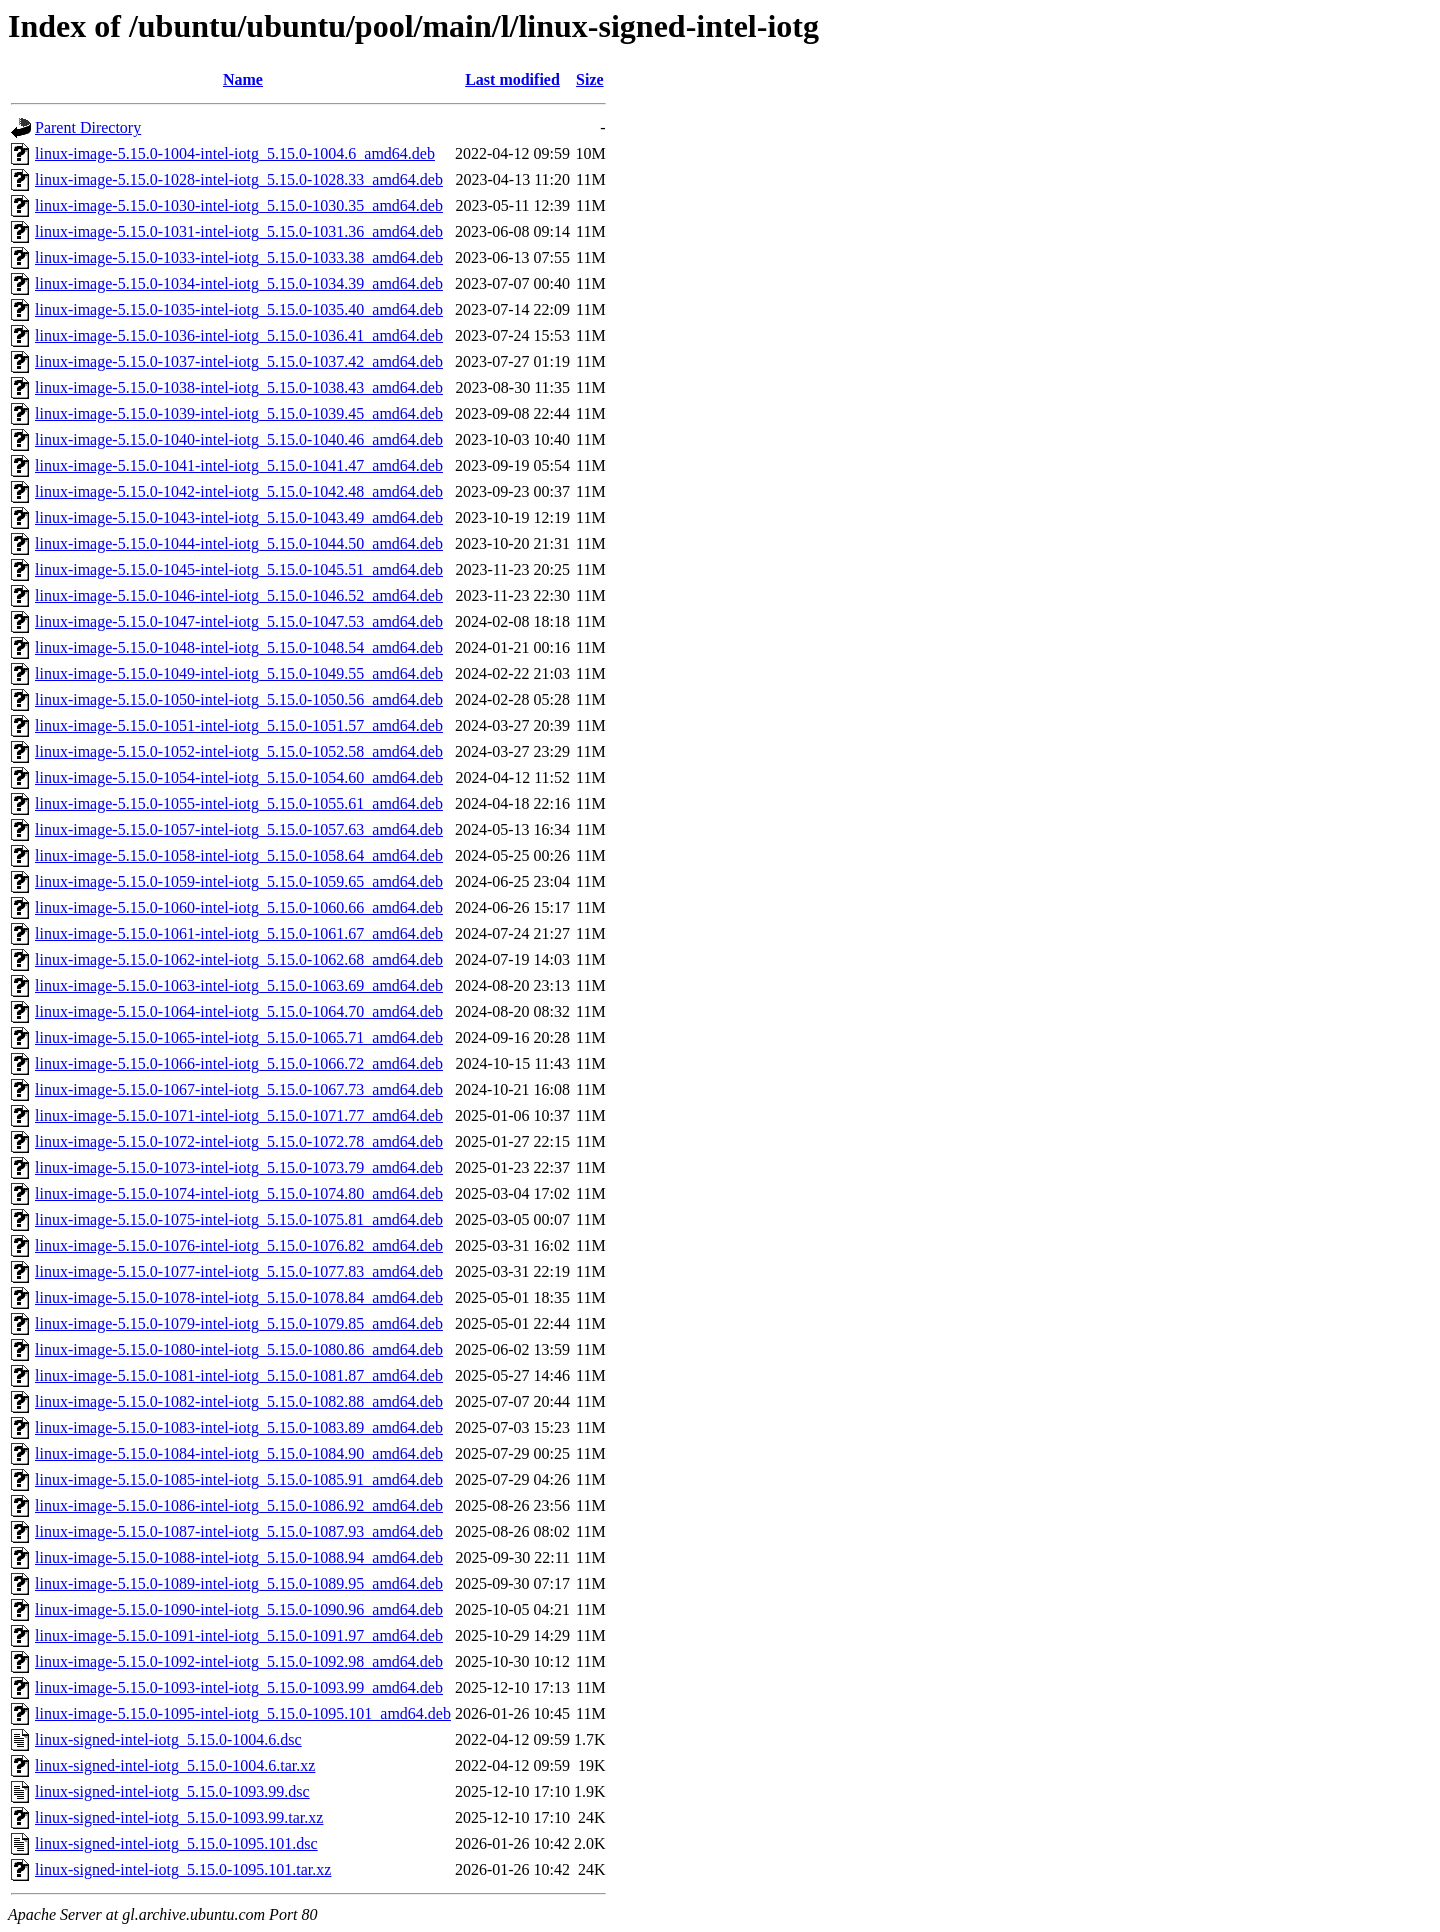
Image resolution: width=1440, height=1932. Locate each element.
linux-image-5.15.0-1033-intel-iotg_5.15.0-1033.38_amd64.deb (239, 257)
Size (590, 79)
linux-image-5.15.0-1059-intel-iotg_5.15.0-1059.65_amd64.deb (239, 881)
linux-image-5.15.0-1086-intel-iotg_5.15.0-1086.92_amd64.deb (239, 1505)
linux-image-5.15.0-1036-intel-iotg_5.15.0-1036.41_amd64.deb (239, 335)
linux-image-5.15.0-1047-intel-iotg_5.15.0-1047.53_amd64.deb (239, 621)
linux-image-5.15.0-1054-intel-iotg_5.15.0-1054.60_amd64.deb (239, 777)
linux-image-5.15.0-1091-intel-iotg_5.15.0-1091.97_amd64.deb (239, 1635)
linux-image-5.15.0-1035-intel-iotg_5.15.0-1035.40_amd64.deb (239, 309)
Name (243, 79)
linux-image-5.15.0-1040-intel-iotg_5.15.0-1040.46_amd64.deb (239, 439)
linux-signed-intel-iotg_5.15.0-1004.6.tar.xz (175, 1765)
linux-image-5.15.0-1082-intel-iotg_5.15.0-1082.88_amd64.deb (239, 1401)
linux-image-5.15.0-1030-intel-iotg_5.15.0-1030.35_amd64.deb (239, 205)
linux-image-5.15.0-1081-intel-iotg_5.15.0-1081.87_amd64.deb (239, 1375)
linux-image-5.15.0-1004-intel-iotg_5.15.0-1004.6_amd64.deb (235, 153)
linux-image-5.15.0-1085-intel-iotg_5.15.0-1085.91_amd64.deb (239, 1479)
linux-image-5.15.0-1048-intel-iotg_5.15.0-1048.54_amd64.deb (239, 647)
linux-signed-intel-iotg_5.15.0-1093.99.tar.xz (179, 1817)
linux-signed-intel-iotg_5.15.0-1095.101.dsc (176, 1843)
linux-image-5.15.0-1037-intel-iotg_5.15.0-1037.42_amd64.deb (239, 361)
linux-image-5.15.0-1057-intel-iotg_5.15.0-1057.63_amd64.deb (239, 829)
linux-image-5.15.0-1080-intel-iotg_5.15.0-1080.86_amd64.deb (239, 1349)
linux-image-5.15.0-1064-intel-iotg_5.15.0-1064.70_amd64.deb (239, 1011)
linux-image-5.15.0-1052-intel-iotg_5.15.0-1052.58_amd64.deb (239, 751)
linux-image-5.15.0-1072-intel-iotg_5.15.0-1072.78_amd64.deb (239, 1141)
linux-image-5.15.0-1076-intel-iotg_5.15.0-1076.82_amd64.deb (239, 1245)
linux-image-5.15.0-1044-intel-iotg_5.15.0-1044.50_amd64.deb (239, 543)
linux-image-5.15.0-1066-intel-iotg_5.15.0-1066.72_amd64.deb (239, 1063)
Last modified (512, 79)
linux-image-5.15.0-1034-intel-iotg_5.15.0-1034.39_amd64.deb (239, 283)
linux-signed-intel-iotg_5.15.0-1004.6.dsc (168, 1739)
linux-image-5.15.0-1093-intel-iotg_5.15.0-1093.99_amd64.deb (239, 1687)
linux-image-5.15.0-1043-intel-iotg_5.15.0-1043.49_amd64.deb (239, 517)
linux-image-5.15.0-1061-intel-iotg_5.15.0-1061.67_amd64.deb (239, 933)
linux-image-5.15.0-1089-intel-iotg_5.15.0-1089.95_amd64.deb (239, 1583)
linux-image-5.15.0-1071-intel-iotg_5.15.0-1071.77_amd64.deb (239, 1115)
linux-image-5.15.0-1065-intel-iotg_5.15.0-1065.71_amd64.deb (239, 1037)
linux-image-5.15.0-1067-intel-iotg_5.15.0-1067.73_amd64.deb (239, 1089)
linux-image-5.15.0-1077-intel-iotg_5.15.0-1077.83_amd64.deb (239, 1271)
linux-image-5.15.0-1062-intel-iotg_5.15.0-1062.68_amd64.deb (239, 959)
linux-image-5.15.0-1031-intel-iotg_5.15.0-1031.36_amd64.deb (239, 231)
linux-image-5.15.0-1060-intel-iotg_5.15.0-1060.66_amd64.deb (239, 907)
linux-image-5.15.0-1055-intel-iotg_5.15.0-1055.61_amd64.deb (239, 803)
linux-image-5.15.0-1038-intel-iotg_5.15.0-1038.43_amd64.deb (239, 387)
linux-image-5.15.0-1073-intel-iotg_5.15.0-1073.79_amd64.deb (239, 1167)
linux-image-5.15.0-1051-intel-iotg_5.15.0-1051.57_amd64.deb (239, 725)
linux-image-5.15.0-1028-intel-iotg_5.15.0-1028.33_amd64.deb (239, 179)
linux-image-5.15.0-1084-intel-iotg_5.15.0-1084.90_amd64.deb (239, 1453)
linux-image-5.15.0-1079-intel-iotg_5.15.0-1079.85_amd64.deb (239, 1323)
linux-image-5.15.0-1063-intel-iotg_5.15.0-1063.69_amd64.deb (239, 985)
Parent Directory (88, 127)
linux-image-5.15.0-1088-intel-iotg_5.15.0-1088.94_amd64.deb (239, 1557)
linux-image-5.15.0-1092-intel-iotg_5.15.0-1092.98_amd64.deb (239, 1661)
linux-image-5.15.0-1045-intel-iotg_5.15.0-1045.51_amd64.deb (239, 569)
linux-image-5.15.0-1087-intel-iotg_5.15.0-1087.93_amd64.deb (239, 1531)
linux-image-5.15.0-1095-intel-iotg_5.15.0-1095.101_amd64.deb (243, 1713)
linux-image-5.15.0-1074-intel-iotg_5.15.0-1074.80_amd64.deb (239, 1193)
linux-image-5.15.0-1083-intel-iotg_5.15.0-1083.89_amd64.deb (239, 1427)
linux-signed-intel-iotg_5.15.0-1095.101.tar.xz (183, 1869)
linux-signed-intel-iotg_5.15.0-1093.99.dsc (172, 1791)
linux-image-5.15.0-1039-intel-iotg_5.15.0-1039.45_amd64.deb (239, 413)
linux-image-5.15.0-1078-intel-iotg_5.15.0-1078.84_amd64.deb (239, 1297)
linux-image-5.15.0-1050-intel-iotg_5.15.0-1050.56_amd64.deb (239, 699)
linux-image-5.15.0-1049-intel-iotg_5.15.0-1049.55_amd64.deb (239, 673)
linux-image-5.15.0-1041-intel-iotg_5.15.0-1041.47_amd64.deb (239, 465)
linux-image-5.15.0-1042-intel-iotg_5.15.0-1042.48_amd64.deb (239, 491)
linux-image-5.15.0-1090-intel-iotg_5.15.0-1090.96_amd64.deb (239, 1609)
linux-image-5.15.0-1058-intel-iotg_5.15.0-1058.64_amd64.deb (239, 855)
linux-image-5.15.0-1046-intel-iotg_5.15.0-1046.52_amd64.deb (239, 595)
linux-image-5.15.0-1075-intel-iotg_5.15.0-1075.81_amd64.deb (239, 1219)
